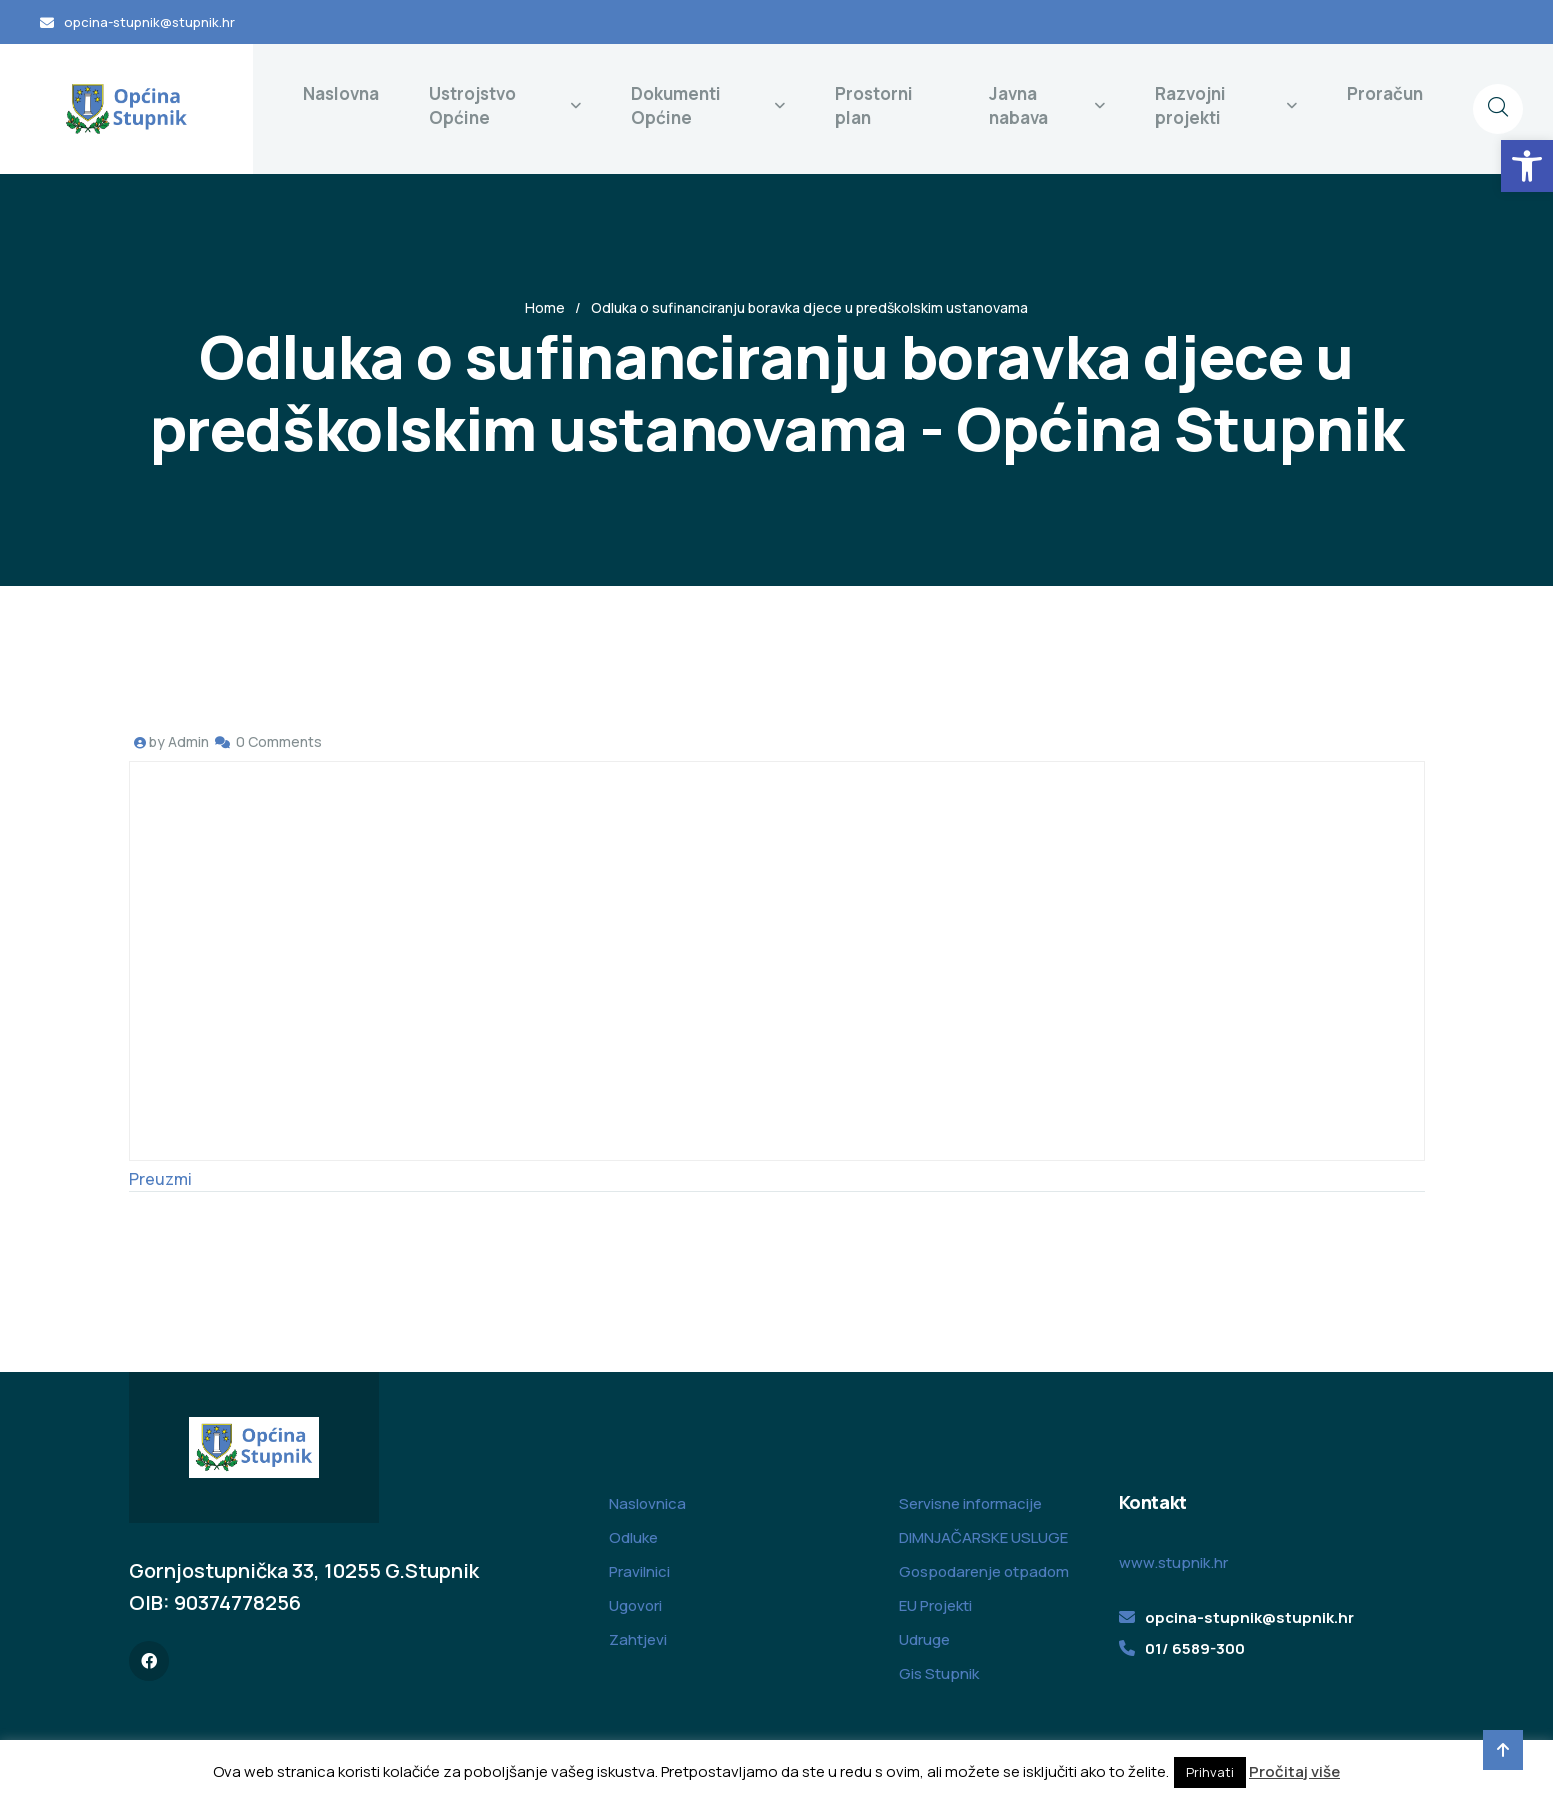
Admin (188, 741)
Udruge (924, 1639)
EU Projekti (935, 1605)
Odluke (633, 1537)
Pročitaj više (1294, 1771)
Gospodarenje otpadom (984, 1571)
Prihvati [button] (1210, 1772)
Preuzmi (160, 1179)
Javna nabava (1018, 105)
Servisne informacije (970, 1503)
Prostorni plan (874, 105)
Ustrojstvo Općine (472, 105)
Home (545, 307)
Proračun (1385, 93)
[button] (1527, 166)
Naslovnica (647, 1503)
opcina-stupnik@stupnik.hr (149, 22)
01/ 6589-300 (1195, 1648)
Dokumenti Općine (676, 105)
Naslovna (341, 93)
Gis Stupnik (939, 1673)
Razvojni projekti (1190, 105)
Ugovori (635, 1605)
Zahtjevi (638, 1639)
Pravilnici (639, 1571)
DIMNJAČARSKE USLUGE (983, 1537)
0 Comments (279, 741)
